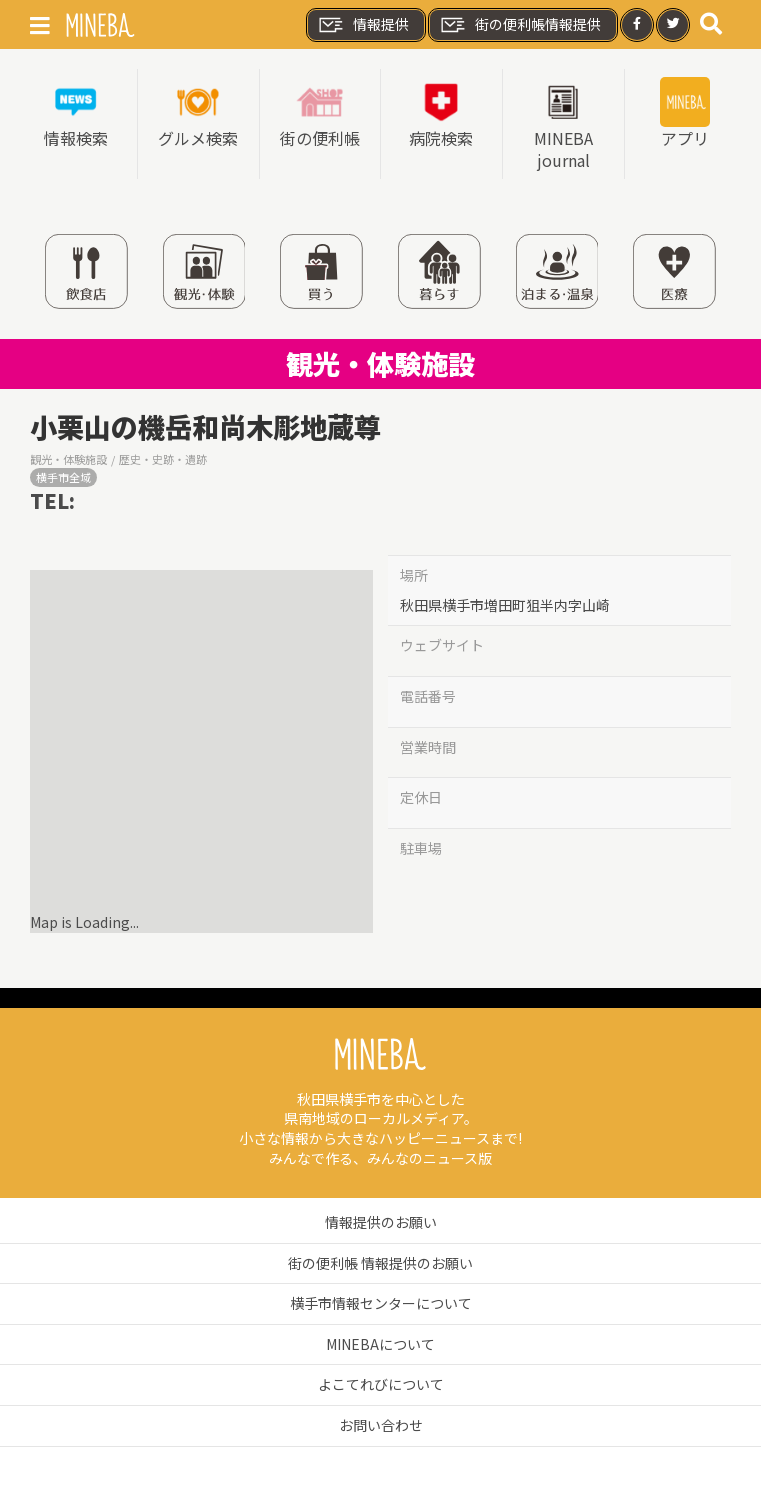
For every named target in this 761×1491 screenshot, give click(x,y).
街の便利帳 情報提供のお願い (380, 1263)
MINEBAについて (380, 1344)
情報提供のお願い (381, 1222)
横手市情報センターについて (381, 1303)
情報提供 (363, 25)
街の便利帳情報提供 (520, 25)
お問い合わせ (381, 1425)
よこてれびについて (381, 1384)
